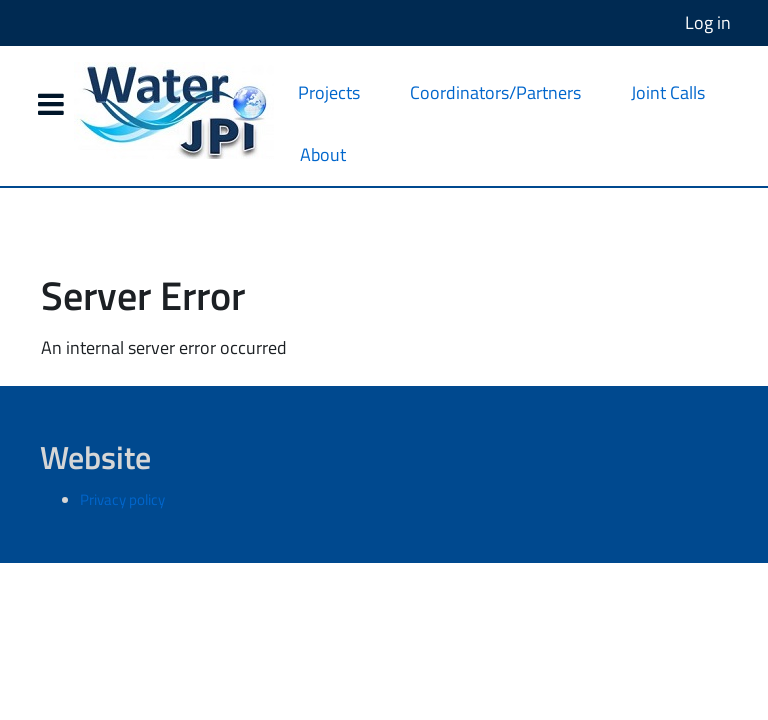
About (323, 154)
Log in (708, 22)
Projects (329, 92)
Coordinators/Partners (495, 92)
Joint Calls (668, 92)
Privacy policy (122, 499)
